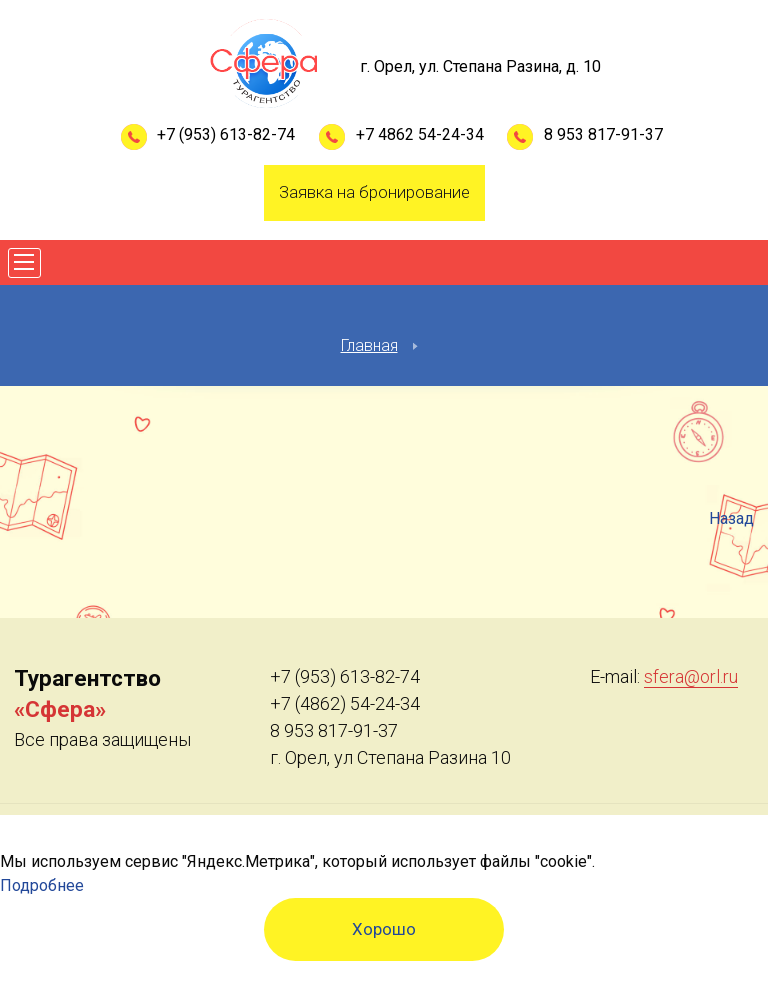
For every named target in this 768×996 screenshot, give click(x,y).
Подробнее (42, 885)
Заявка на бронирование (374, 192)
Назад (731, 518)
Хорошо (384, 929)
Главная (369, 345)
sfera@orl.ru (691, 676)
